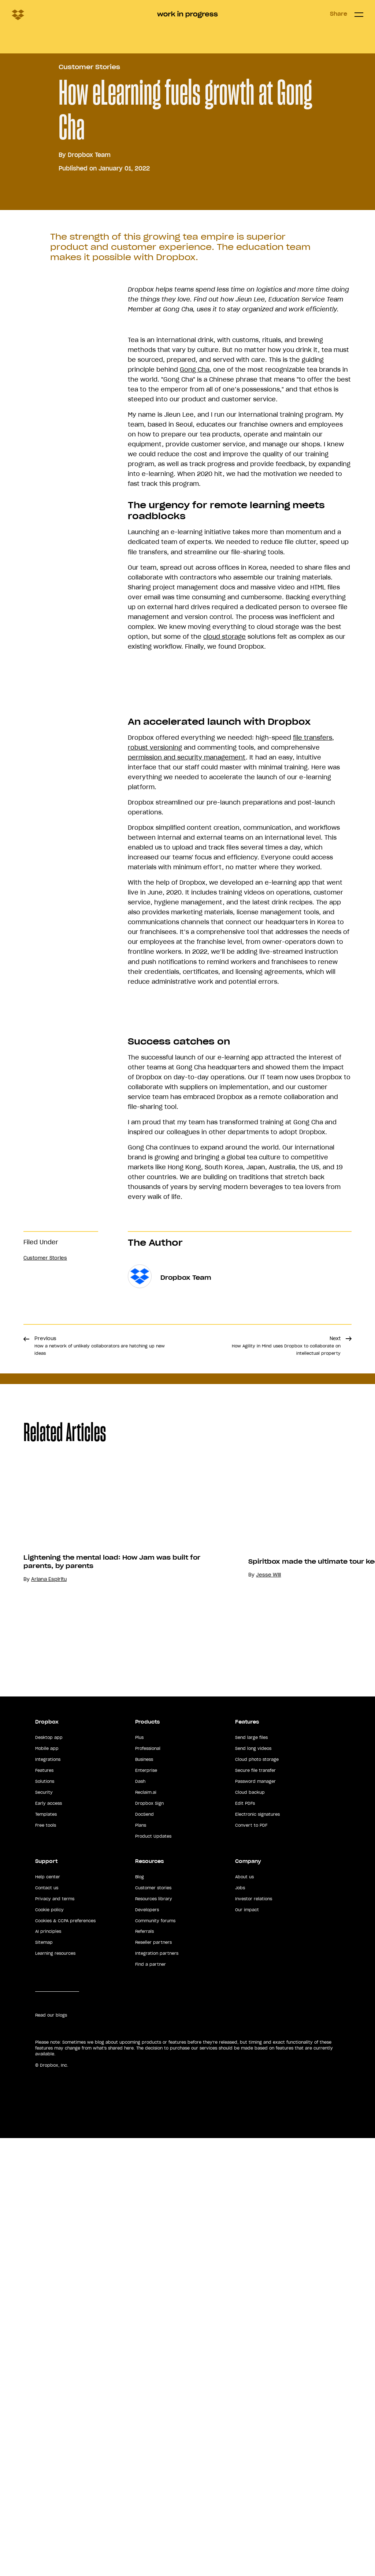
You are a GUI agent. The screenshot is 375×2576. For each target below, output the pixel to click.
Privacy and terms (54, 2376)
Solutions (44, 2259)
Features (44, 2248)
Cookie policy (49, 2387)
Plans (140, 2303)
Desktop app (49, 2215)
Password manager (255, 2259)
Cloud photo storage (257, 2237)
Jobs (240, 2365)
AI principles (48, 2409)
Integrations (47, 2237)
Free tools (45, 2303)
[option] (261, 2018)
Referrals (144, 2409)
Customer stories (153, 2365)
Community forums (155, 2398)
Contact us (46, 2365)
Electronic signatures (257, 2292)
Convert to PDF (251, 2303)
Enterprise (146, 2248)
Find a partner (150, 2442)
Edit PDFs (245, 2281)
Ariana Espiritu (198, 2134)
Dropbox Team (89, 319)
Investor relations (253, 2376)
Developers (147, 2387)
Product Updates (153, 2314)
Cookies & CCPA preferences (65, 2398)
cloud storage (224, 801)
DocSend (144, 2292)
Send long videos (253, 2226)
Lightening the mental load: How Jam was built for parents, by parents (261, 2116)
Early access (48, 2281)
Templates (46, 2292)
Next (286, 1783)
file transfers (312, 1011)
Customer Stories (89, 232)
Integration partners (156, 2431)
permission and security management (187, 1031)
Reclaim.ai (145, 2270)
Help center (47, 2354)
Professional (147, 2226)
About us (244, 2354)
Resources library (153, 2376)
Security (44, 2270)
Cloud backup (250, 2270)
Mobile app (47, 2226)
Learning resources (55, 2431)
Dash (140, 2259)
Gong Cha (194, 534)
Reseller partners (153, 2420)
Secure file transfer (255, 2248)
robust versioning (155, 1021)
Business (144, 2237)
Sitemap (44, 2420)
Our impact (247, 2387)
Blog (139, 2354)
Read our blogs (51, 2493)
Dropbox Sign (149, 2281)
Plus (139, 2215)
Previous (99, 1783)
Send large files (251, 2215)
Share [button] (338, 14)
